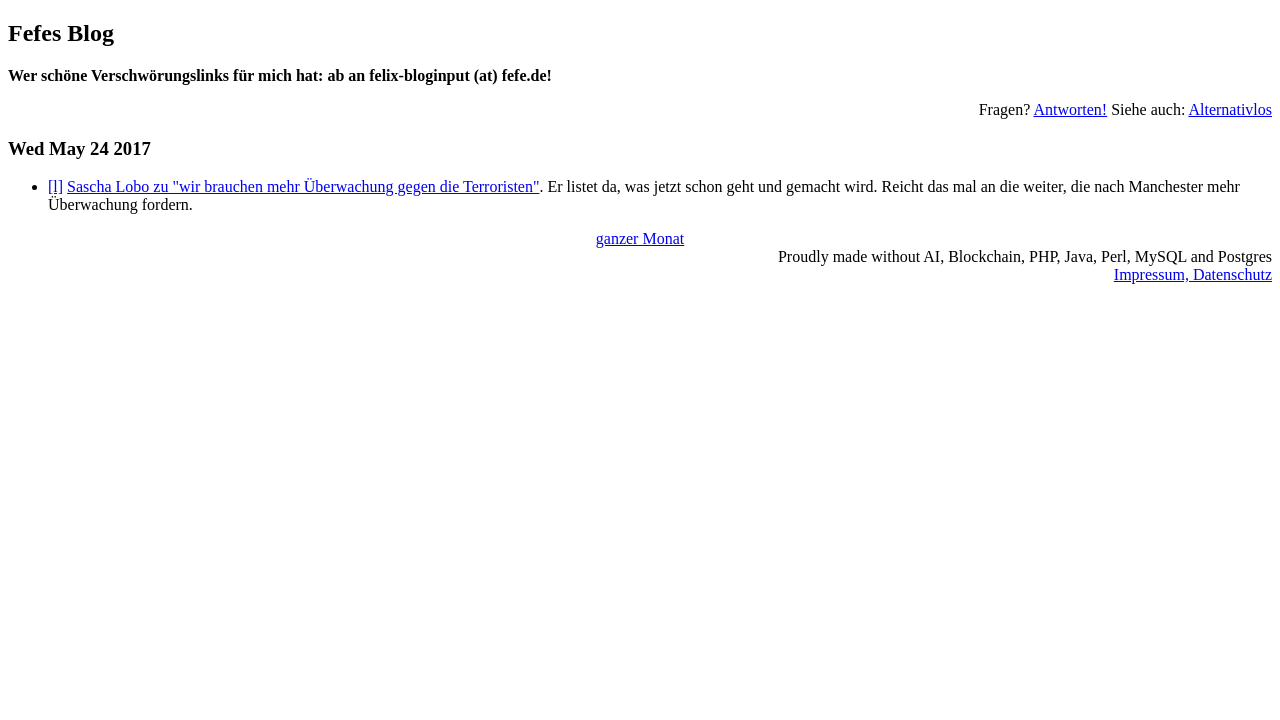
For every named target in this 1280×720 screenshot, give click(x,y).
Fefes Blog (61, 33)
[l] (55, 186)
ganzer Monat (640, 238)
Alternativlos (1230, 109)
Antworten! (1070, 109)
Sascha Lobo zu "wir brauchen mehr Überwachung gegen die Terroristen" (303, 186)
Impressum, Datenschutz (1193, 274)
